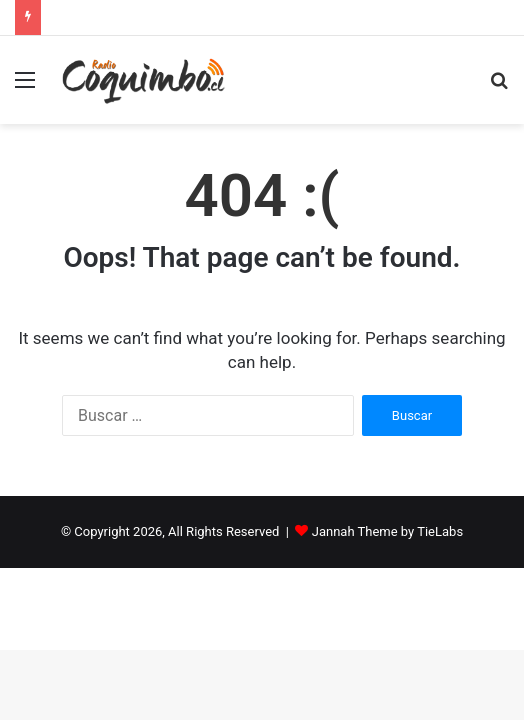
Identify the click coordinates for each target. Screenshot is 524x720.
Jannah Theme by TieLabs (387, 531)
